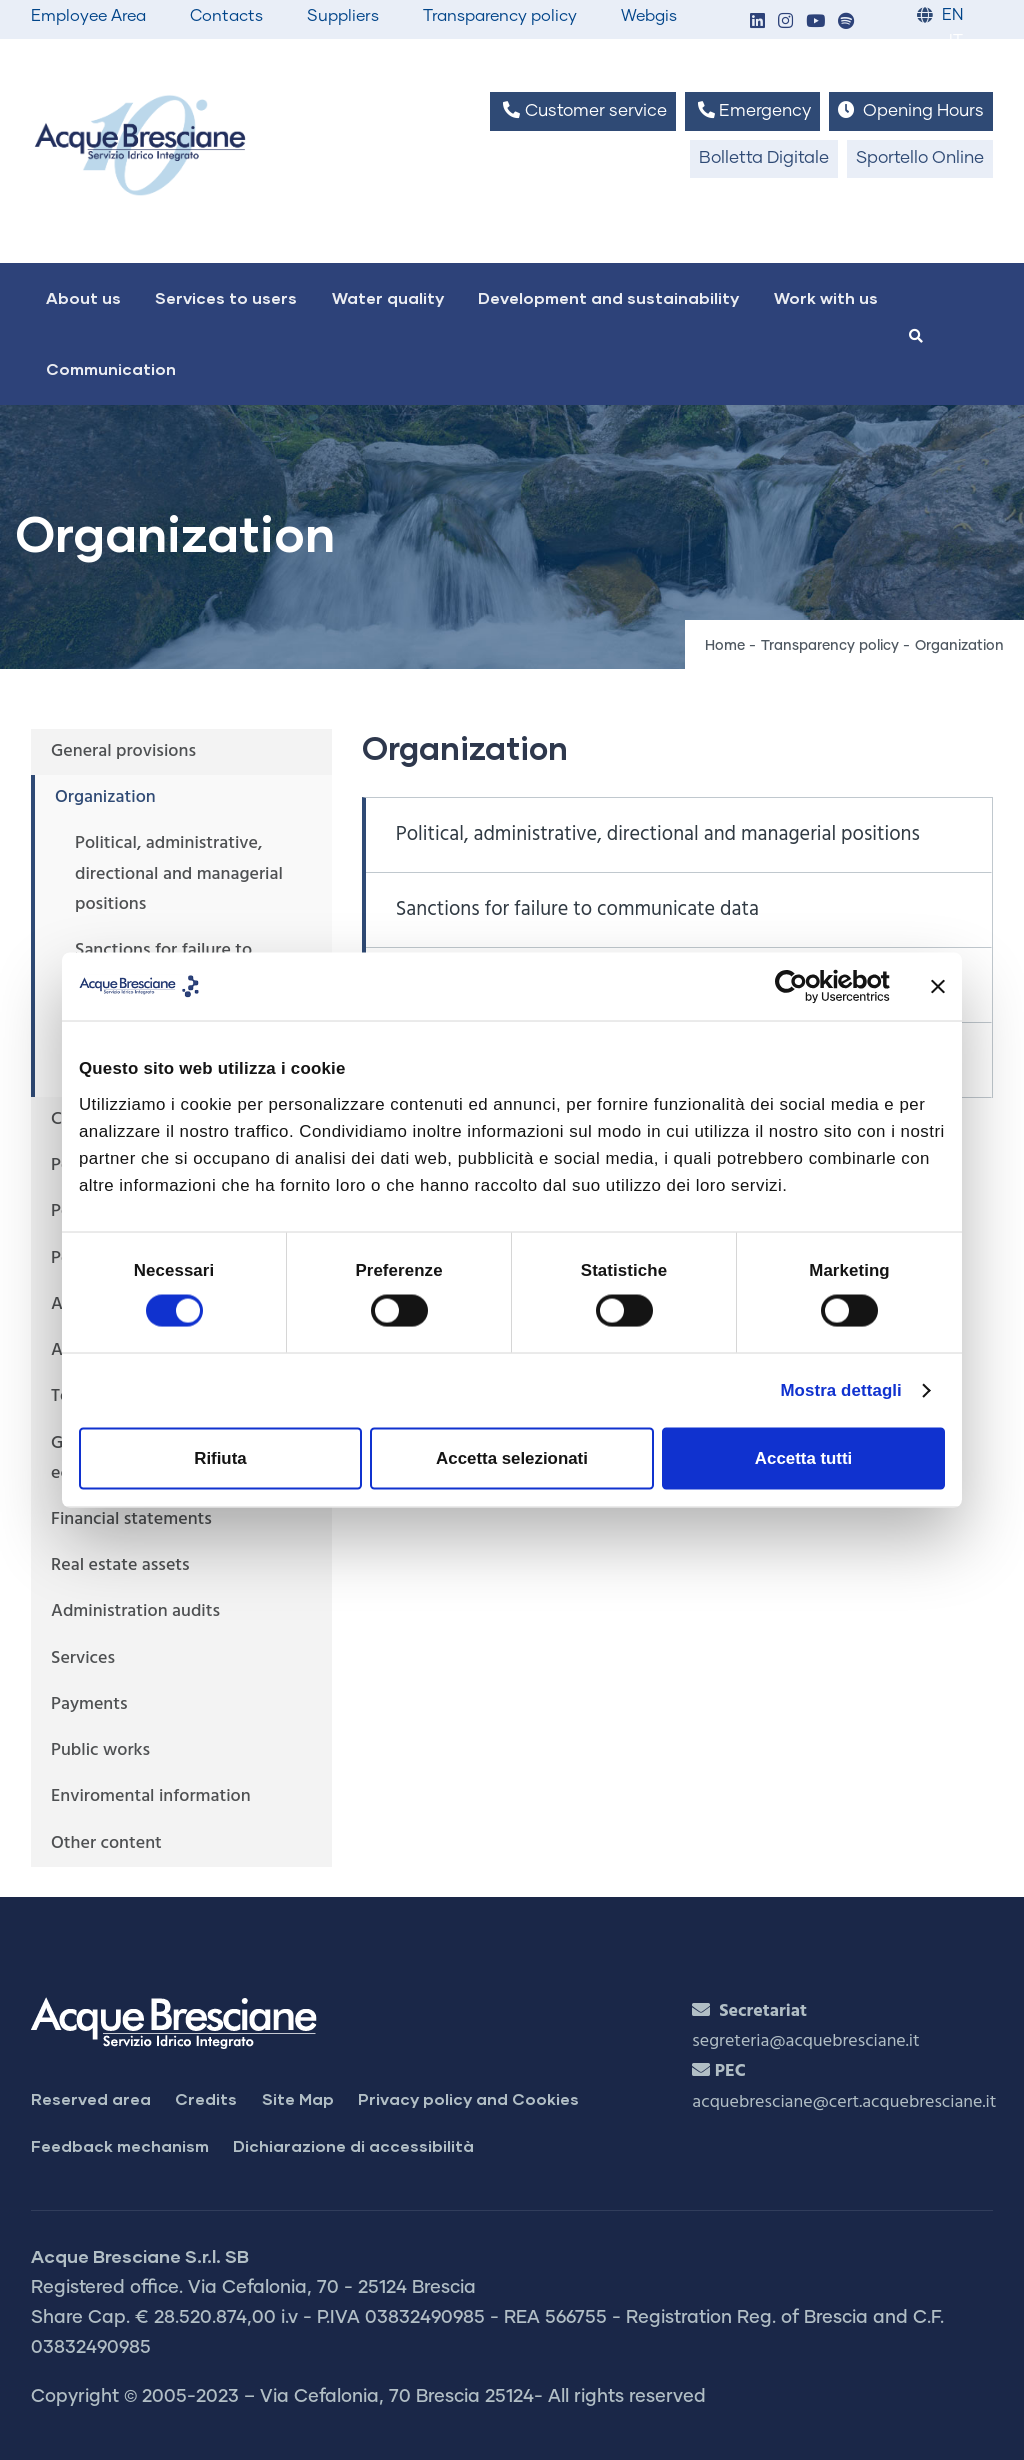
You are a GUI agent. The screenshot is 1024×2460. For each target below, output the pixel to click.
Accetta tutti (803, 1458)
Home (725, 646)
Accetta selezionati (512, 1458)
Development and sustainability (608, 297)
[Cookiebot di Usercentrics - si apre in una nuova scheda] (802, 986)
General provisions (123, 751)
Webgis (649, 16)
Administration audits (135, 1611)
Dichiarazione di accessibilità (353, 2145)
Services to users (226, 297)
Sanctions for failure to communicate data (577, 910)
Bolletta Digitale (764, 158)
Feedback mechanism (120, 2145)
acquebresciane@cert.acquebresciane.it (844, 2102)
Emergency (752, 110)
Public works (100, 1750)
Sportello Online (920, 158)
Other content (106, 1843)
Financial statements (131, 1519)
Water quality (388, 297)
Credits (206, 2098)
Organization (105, 797)
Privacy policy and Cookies (468, 2098)
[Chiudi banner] (938, 986)
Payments (89, 1704)
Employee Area (88, 16)
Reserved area (91, 2098)
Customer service (582, 110)
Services (83, 1658)
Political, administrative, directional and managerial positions (658, 835)
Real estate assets (120, 1565)
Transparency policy (500, 16)
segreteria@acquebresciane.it (805, 2041)
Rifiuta (220, 1458)
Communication (111, 368)
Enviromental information (151, 1796)
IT (956, 41)
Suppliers (343, 16)
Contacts (226, 16)
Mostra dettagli (840, 1390)
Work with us (826, 297)
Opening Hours (911, 110)
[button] (757, 22)
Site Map (298, 2098)
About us (83, 297)
